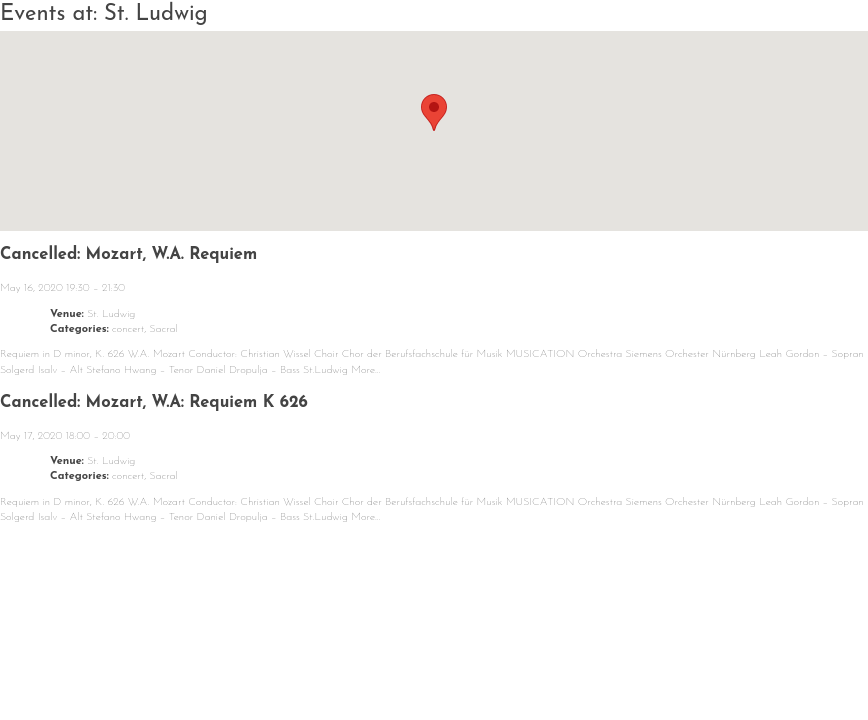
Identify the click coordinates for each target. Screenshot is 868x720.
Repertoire (453, 658)
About (324, 658)
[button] (434, 112)
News (85, 658)
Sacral (164, 329)
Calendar (202, 658)
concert (128, 329)
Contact (697, 658)
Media (583, 658)
